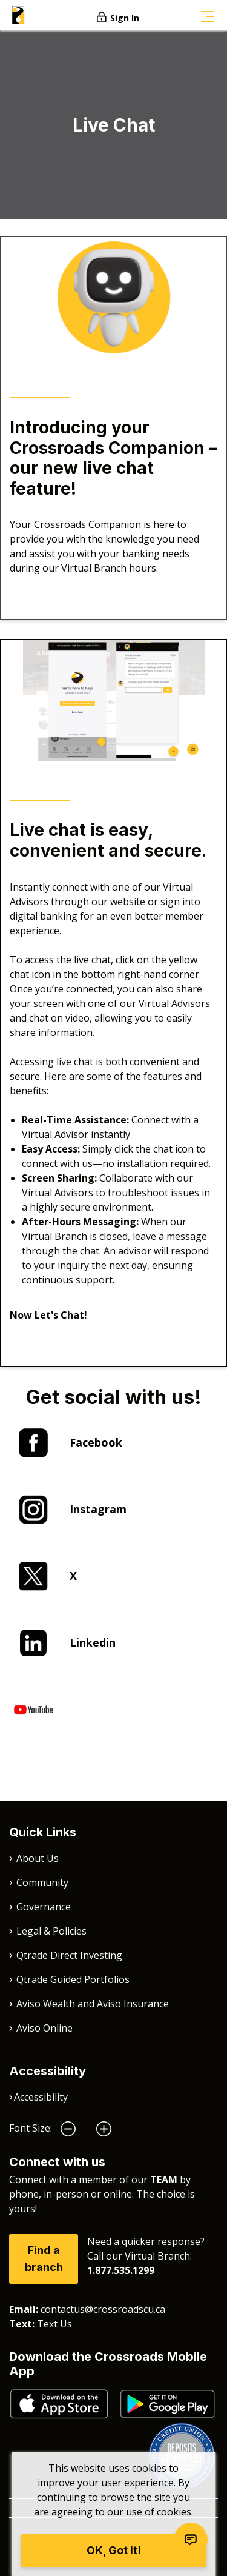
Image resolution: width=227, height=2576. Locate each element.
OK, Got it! (114, 2550)
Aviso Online (44, 2028)
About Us (37, 1858)
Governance (43, 1906)
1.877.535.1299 (120, 2270)
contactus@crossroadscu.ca (103, 2309)
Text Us (54, 2323)
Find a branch (44, 2258)
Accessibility (41, 2097)
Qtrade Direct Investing (69, 1955)
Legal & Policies (51, 1931)
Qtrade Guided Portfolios (73, 1979)
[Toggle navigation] (207, 15)
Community (42, 1882)
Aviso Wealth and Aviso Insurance (92, 2003)
